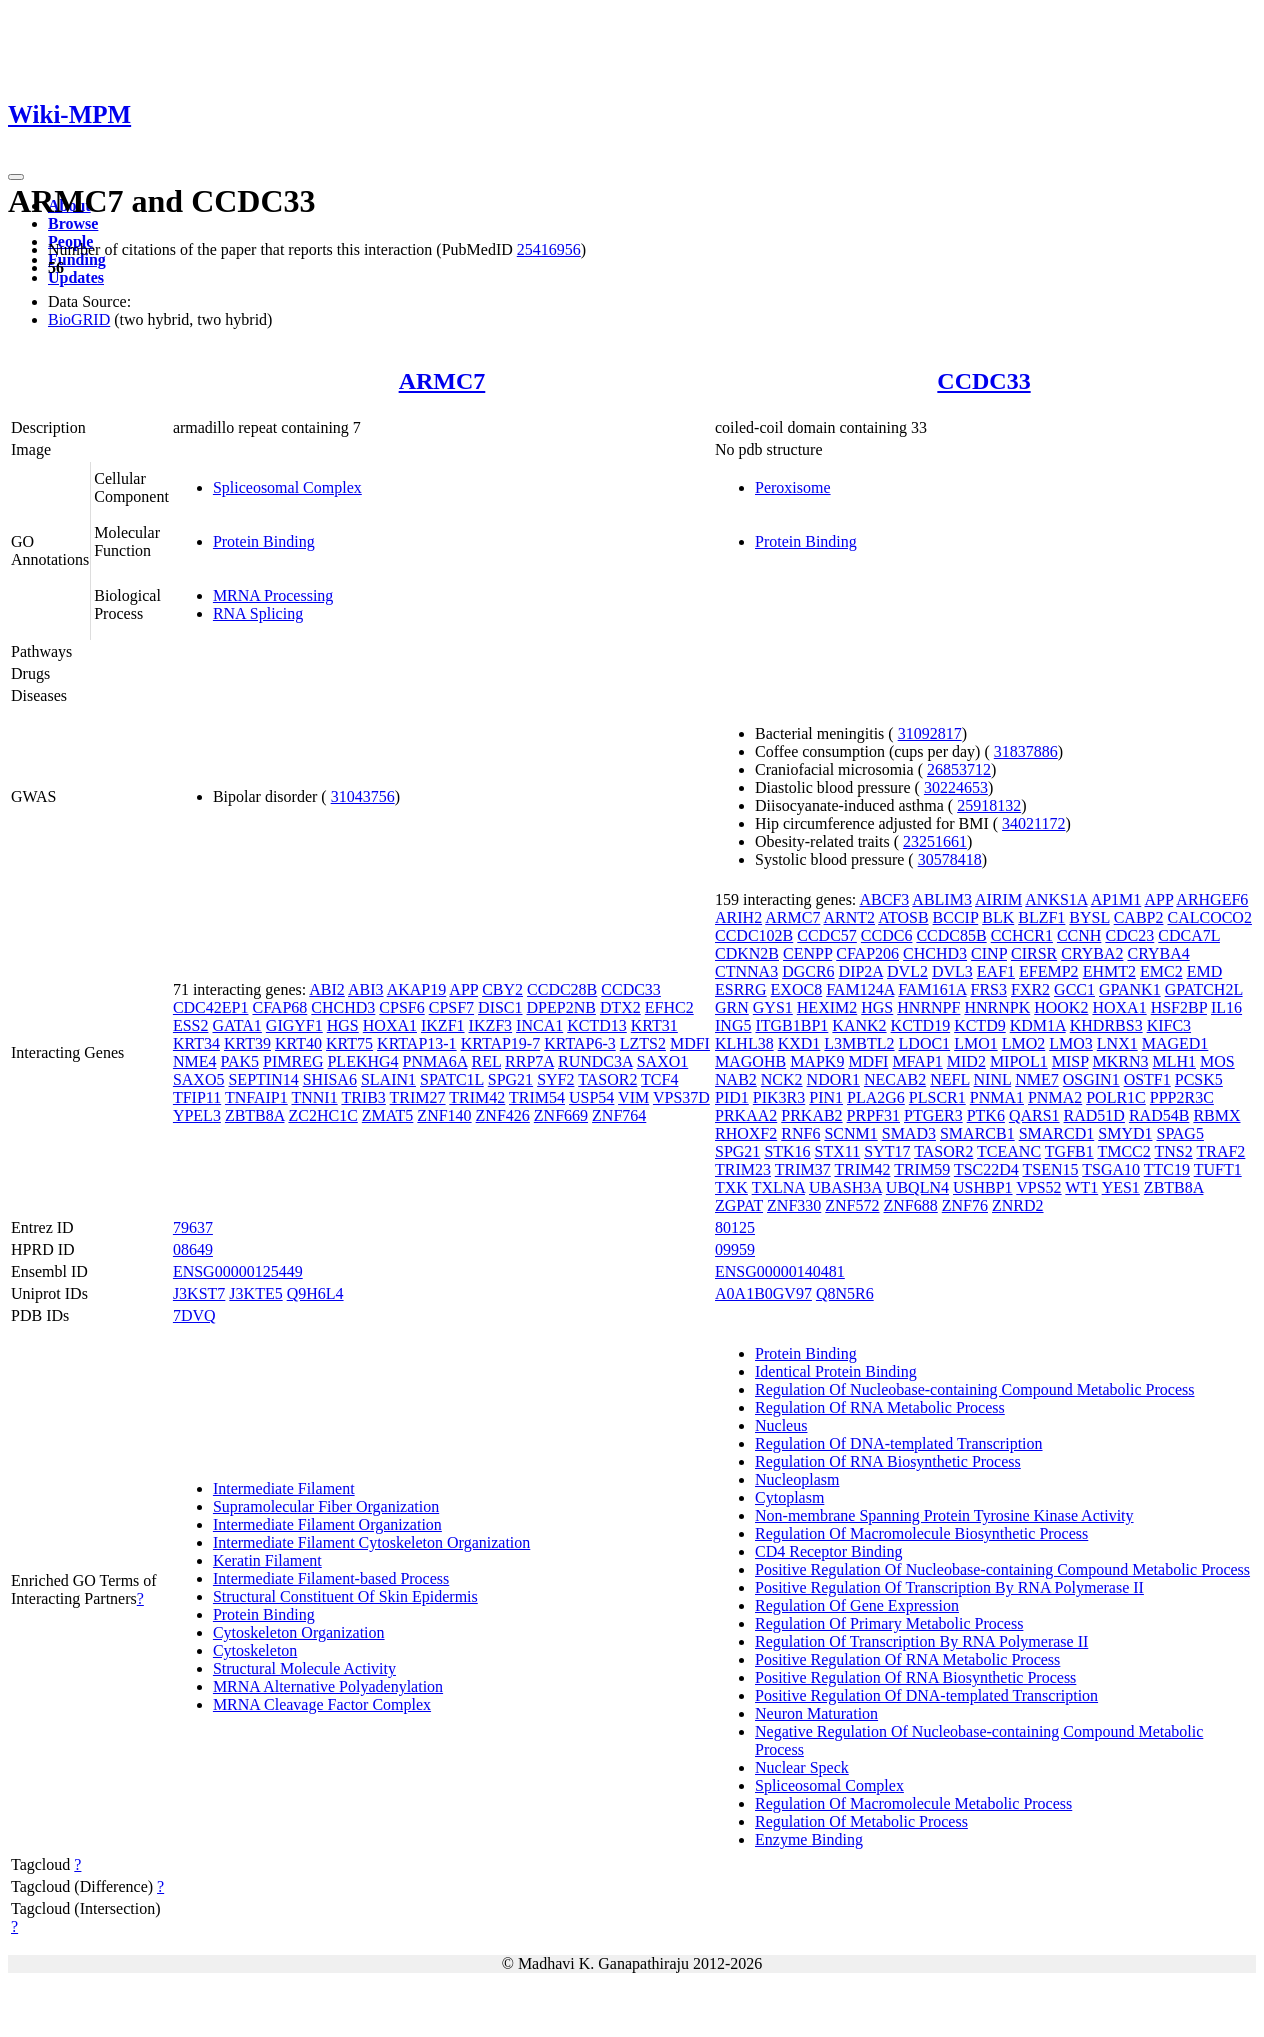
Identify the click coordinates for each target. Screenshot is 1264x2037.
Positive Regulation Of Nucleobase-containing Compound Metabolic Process (1002, 1569)
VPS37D (681, 1097)
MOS (1217, 1061)
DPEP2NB (561, 1007)
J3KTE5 (255, 1293)
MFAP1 (917, 1061)
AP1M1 (1116, 899)
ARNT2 (850, 917)
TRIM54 (537, 1097)
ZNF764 (619, 1115)
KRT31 (654, 1025)
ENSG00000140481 (780, 1271)
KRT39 (247, 1043)
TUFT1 (1218, 1169)
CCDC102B (754, 935)
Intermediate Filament (284, 1488)
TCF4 (659, 1079)
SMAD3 (909, 1133)
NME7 (1037, 1079)
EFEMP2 (1049, 971)
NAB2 (736, 1079)
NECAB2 (895, 1079)
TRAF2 (1220, 1151)
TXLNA (778, 1187)
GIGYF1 (294, 1025)
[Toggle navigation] (16, 177)
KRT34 (196, 1043)
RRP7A (529, 1061)
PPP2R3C (1182, 1097)
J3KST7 (199, 1293)
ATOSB (903, 917)
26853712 (959, 769)
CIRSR (1034, 953)
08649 (193, 1249)
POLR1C (1116, 1097)
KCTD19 (921, 1025)
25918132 (989, 805)
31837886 (1026, 751)
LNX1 (1117, 1043)
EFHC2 (669, 1007)
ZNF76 (965, 1205)
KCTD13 (597, 1025)
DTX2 (620, 1007)
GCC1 (1074, 989)
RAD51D (1094, 1115)
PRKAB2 (811, 1115)
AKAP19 (417, 989)
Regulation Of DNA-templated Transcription (899, 1443)
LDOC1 (925, 1043)
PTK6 (986, 1115)
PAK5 (239, 1061)
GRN (732, 1007)
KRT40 (298, 1043)
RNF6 (800, 1133)
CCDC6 (887, 935)
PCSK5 (1199, 1079)
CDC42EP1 (211, 1007)
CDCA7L (1189, 935)
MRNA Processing (273, 595)
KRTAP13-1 (417, 1043)
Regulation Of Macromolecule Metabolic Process (913, 1803)
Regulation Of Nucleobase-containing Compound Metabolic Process (974, 1389)
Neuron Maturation (816, 1713)
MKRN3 (1120, 1061)
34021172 (1033, 823)
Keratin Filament (267, 1560)
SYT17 (887, 1151)
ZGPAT (739, 1205)
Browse (73, 223)
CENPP (807, 953)
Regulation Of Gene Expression (857, 1605)
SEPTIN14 (263, 1079)
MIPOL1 (1019, 1061)
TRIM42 (477, 1097)
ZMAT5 (388, 1115)
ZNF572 (852, 1205)
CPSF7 (451, 1007)
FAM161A (932, 989)
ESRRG (741, 989)
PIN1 (826, 1097)
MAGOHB (750, 1061)
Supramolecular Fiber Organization (326, 1506)
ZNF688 (911, 1205)
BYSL (1089, 917)
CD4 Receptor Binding (829, 1551)
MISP (1070, 1061)
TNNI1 (314, 1097)
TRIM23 (743, 1169)
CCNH (1079, 935)
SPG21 (510, 1079)
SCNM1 (850, 1133)
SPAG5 (1179, 1133)
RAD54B (1159, 1115)
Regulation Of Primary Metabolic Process (889, 1623)
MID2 (966, 1061)
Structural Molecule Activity (304, 1668)
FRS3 (989, 989)
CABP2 (1139, 917)
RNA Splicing (258, 613)
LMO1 (976, 1043)
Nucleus (781, 1425)
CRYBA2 (1092, 953)
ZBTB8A (255, 1115)
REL (486, 1061)
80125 (735, 1227)
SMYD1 (1125, 1133)
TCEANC (1009, 1151)
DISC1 (500, 1007)
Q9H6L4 (315, 1293)
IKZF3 (491, 1025)
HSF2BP (1179, 1007)
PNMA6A (435, 1061)
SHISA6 (330, 1079)
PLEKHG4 (362, 1061)
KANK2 (859, 1025)
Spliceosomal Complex (287, 487)
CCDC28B (562, 989)
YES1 (1121, 1187)
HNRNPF (928, 1007)
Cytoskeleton (255, 1650)
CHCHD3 (343, 1007)
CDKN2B (747, 953)
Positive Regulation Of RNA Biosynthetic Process (915, 1677)
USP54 (591, 1097)
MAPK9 (817, 1061)
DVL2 (907, 971)
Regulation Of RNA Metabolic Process (880, 1407)
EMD (1205, 971)
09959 (735, 1249)
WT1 (1081, 1187)
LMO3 (1071, 1043)
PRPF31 (873, 1115)
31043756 (363, 796)
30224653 (956, 787)
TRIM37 (803, 1169)
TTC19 (1167, 1169)
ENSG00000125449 (238, 1271)
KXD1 (799, 1043)
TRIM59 (922, 1169)
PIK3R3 (779, 1097)
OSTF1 (1147, 1079)
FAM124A (860, 989)
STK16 (787, 1151)
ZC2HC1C (322, 1115)
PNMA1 (997, 1097)
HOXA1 (390, 1025)
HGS (343, 1025)
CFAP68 (279, 1007)
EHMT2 (1109, 971)
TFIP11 (197, 1097)
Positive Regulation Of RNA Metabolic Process (907, 1659)
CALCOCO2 (1209, 917)
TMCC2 (1123, 1151)
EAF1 (996, 971)
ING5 (733, 1025)
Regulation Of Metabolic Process (861, 1821)
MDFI (690, 1043)
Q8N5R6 (845, 1293)
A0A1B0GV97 (763, 1293)
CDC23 (1129, 935)
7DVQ (194, 1315)
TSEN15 (1051, 1169)
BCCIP (956, 917)
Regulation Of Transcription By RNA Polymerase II (921, 1641)
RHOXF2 (746, 1133)
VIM (633, 1097)
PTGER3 (933, 1115)
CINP (989, 953)
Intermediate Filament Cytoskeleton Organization (371, 1542)
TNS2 (1174, 1151)
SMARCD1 (1057, 1133)
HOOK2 (1061, 1007)
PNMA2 (1055, 1097)
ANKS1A (1056, 899)
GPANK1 (1130, 989)
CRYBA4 (1158, 953)
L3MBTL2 (859, 1043)
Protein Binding (264, 541)
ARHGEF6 (1212, 899)
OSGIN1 (1091, 1079)
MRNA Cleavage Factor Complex (322, 1704)
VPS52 (1038, 1187)
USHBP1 (983, 1187)
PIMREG (293, 1061)
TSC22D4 (986, 1169)
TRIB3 (363, 1097)
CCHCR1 (1022, 935)
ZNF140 (444, 1115)
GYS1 (773, 1007)
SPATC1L (452, 1079)
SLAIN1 (388, 1079)
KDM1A (1038, 1025)
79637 (193, 1227)
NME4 (195, 1061)
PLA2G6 (876, 1097)
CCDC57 (827, 935)
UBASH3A (845, 1187)
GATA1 (236, 1025)
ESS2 (191, 1025)
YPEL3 (197, 1115)
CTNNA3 (746, 971)
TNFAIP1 (256, 1097)
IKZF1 (443, 1025)
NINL (993, 1079)
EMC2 (1161, 971)
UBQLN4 (917, 1187)
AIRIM (998, 899)
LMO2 (1024, 1043)
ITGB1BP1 (791, 1025)
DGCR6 (808, 971)
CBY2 (502, 989)
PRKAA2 (746, 1115)
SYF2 (555, 1079)
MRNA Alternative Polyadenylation (328, 1686)
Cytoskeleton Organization (299, 1632)
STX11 (838, 1151)
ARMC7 (442, 381)
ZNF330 (794, 1205)
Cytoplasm (789, 1497)
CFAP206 (867, 953)
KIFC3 (1169, 1025)
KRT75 (349, 1043)
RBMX (1216, 1115)
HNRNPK (997, 1007)
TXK (731, 1187)
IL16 (1226, 1007)
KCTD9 (980, 1025)
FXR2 (1030, 989)
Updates (76, 277)
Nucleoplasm (797, 1479)
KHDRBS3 (1106, 1025)
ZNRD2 (1018, 1205)
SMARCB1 (977, 1133)
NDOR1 (833, 1079)
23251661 (935, 841)
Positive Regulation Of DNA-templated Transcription (926, 1695)
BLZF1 (1041, 917)
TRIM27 (418, 1097)
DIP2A (861, 971)
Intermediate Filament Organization (327, 1524)
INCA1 (539, 1025)
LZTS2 (643, 1043)
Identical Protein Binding (836, 1371)
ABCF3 (884, 899)
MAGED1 (1175, 1043)
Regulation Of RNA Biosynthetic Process (888, 1461)
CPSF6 (401, 1007)
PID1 (732, 1097)
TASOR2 (607, 1079)
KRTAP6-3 (580, 1043)
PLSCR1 (937, 1097)
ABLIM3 (942, 899)
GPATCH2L (1204, 989)
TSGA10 (1111, 1169)
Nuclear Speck (802, 1767)
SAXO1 (663, 1061)
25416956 (549, 249)
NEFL (949, 1079)
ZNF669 (561, 1115)
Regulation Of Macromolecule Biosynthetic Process (921, 1533)
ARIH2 (738, 917)
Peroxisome (793, 487)
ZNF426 (503, 1115)
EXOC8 (797, 989)
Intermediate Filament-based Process (331, 1578)
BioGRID (79, 319)
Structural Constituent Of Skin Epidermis (345, 1596)
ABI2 (327, 989)
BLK (998, 917)
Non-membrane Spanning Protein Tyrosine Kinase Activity (944, 1515)
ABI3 (366, 989)
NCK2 (782, 1079)
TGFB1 (1069, 1151)
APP (463, 989)
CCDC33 (983, 381)
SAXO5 (199, 1079)
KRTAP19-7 (501, 1043)
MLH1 (1174, 1061)
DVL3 (952, 971)
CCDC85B (951, 935)
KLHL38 (744, 1043)
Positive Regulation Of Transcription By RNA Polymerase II (949, 1587)
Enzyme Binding (809, 1839)
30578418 (950, 859)
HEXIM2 (827, 1007)
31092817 (930, 733)
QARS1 (1034, 1115)
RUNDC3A (595, 1061)
